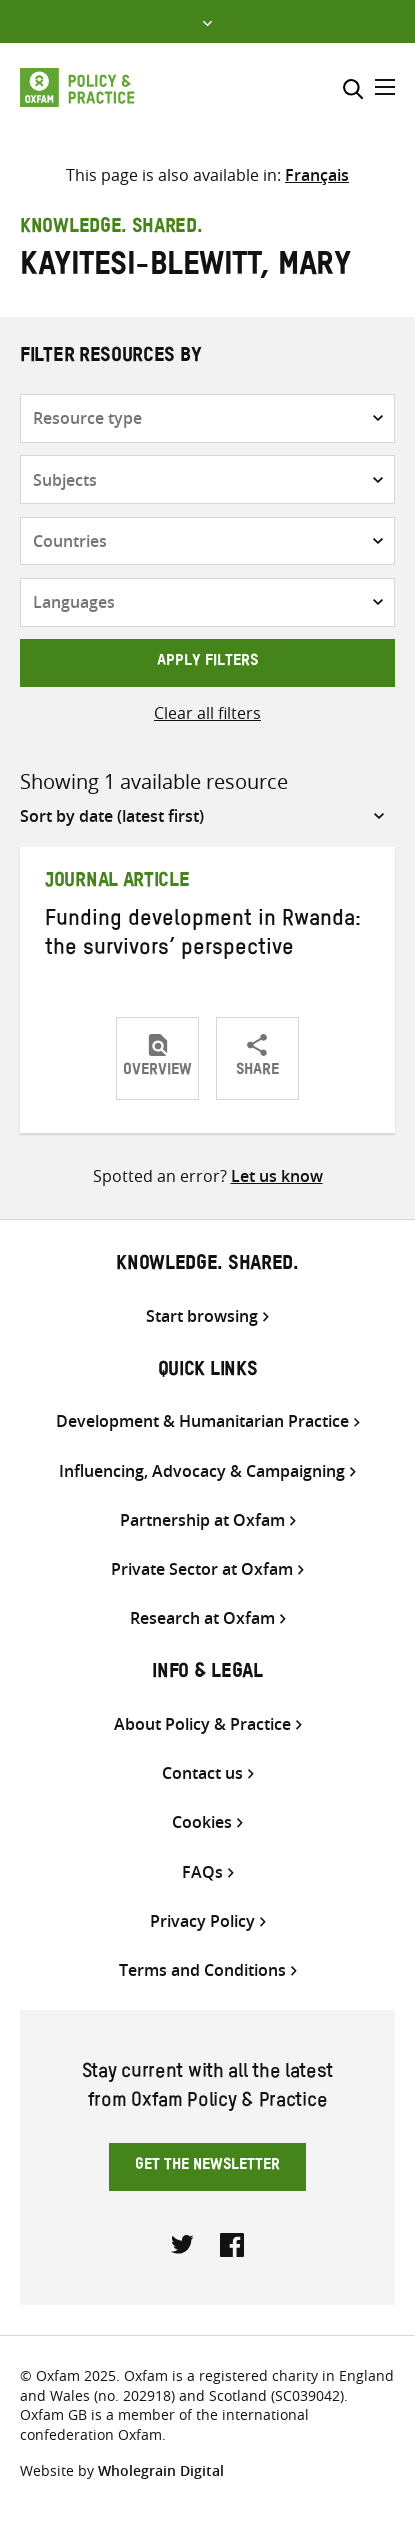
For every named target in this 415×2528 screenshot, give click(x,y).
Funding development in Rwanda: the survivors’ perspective (203, 936)
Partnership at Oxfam (202, 1520)
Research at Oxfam (202, 1618)
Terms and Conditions (202, 1970)
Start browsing (202, 1316)
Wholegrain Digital (161, 2470)
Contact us (202, 1773)
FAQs (202, 1872)
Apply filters (207, 663)
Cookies (202, 1822)
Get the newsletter (207, 2167)
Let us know (277, 1176)
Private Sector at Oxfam (202, 1569)
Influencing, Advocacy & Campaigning (202, 1471)
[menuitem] (317, 175)
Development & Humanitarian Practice (202, 1421)
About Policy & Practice (202, 1724)
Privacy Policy (202, 1921)
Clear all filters (207, 713)
